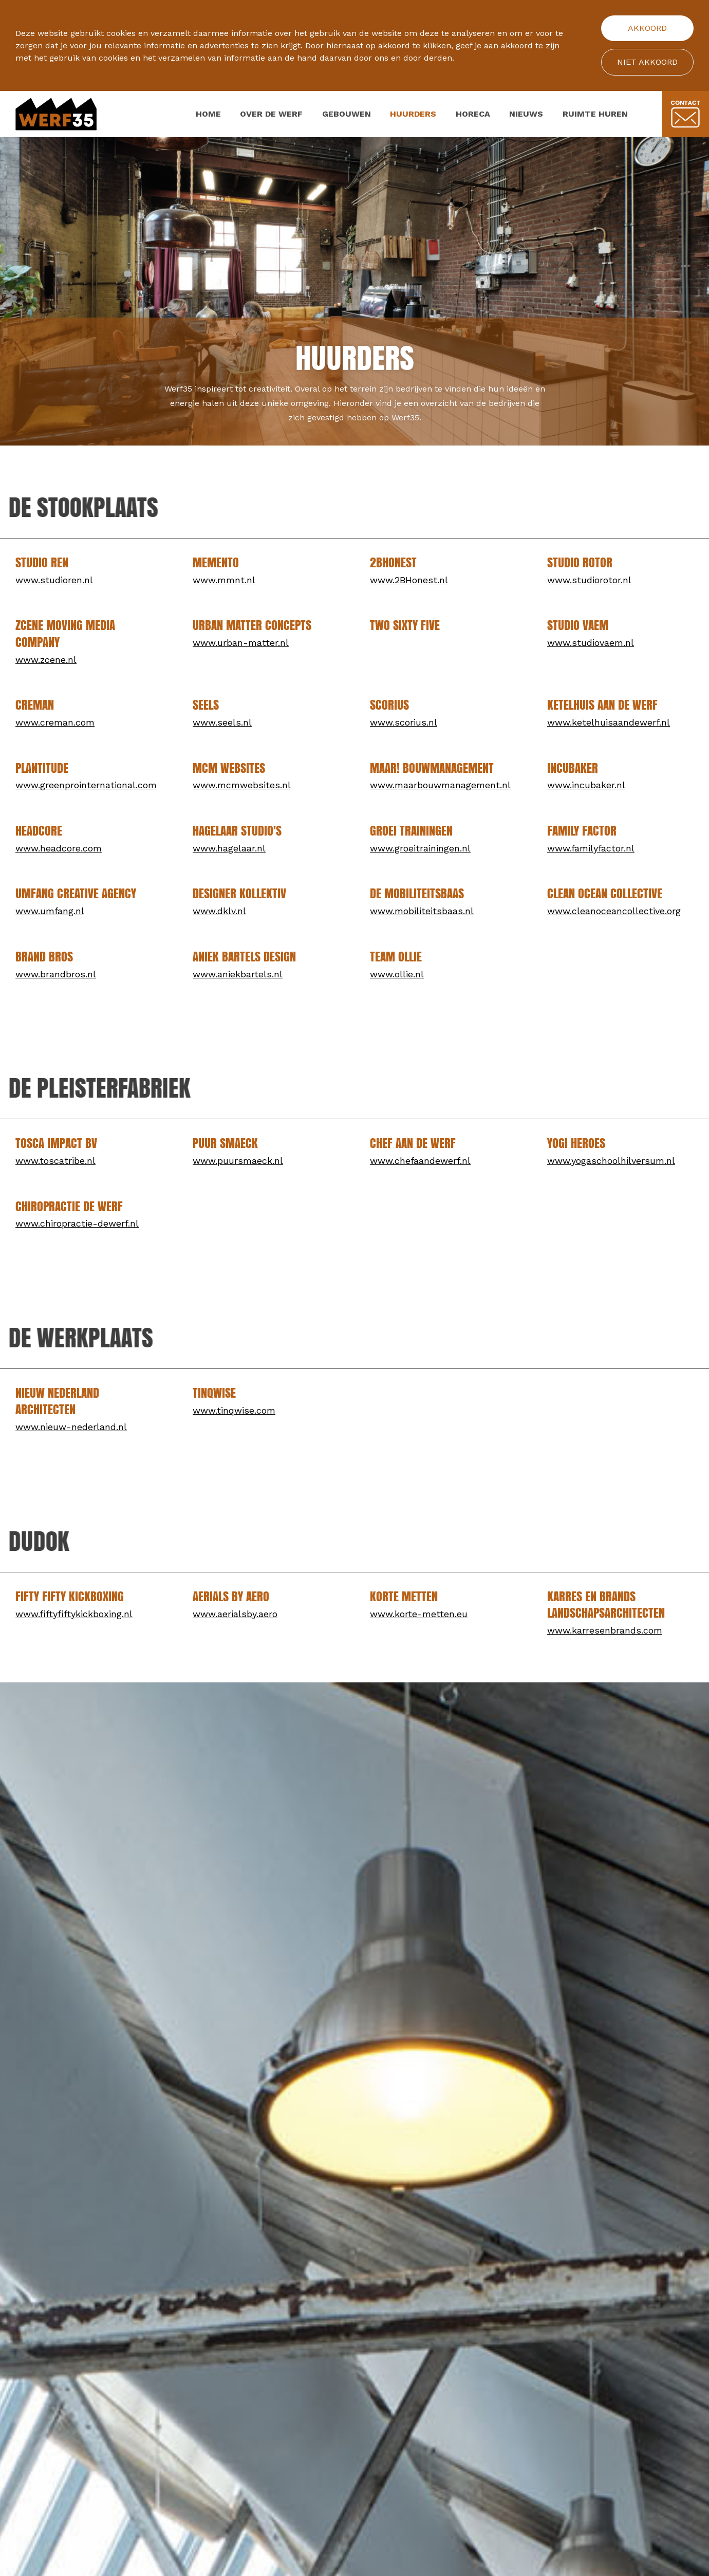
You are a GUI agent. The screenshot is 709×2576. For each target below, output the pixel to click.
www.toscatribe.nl (55, 1160)
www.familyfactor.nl (591, 848)
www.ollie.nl (397, 974)
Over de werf (271, 114)
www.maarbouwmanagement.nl (440, 785)
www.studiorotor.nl (589, 579)
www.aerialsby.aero (235, 1613)
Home (208, 114)
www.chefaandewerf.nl (420, 1160)
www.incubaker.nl (586, 785)
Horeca (473, 114)
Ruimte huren (595, 114)
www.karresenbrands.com (604, 1630)
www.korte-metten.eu (419, 1613)
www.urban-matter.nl (241, 642)
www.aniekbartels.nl (238, 974)
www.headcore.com (58, 848)
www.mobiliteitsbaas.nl (422, 910)
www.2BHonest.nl (409, 579)
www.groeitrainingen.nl (420, 848)
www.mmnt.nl (224, 579)
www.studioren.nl (54, 579)
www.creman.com (55, 722)
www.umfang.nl (49, 910)
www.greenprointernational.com (86, 785)
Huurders (413, 114)
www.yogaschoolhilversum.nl (611, 1160)
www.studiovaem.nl (590, 642)
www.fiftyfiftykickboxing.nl (74, 1613)
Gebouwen (346, 114)
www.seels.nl (222, 722)
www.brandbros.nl (55, 974)
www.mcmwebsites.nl (242, 785)
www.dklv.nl (219, 910)
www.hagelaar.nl (229, 848)
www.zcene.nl (46, 659)
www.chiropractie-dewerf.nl (77, 1223)
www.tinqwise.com (234, 1410)
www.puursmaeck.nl (238, 1160)
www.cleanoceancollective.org (614, 910)
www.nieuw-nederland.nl (71, 1426)
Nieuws (526, 114)
